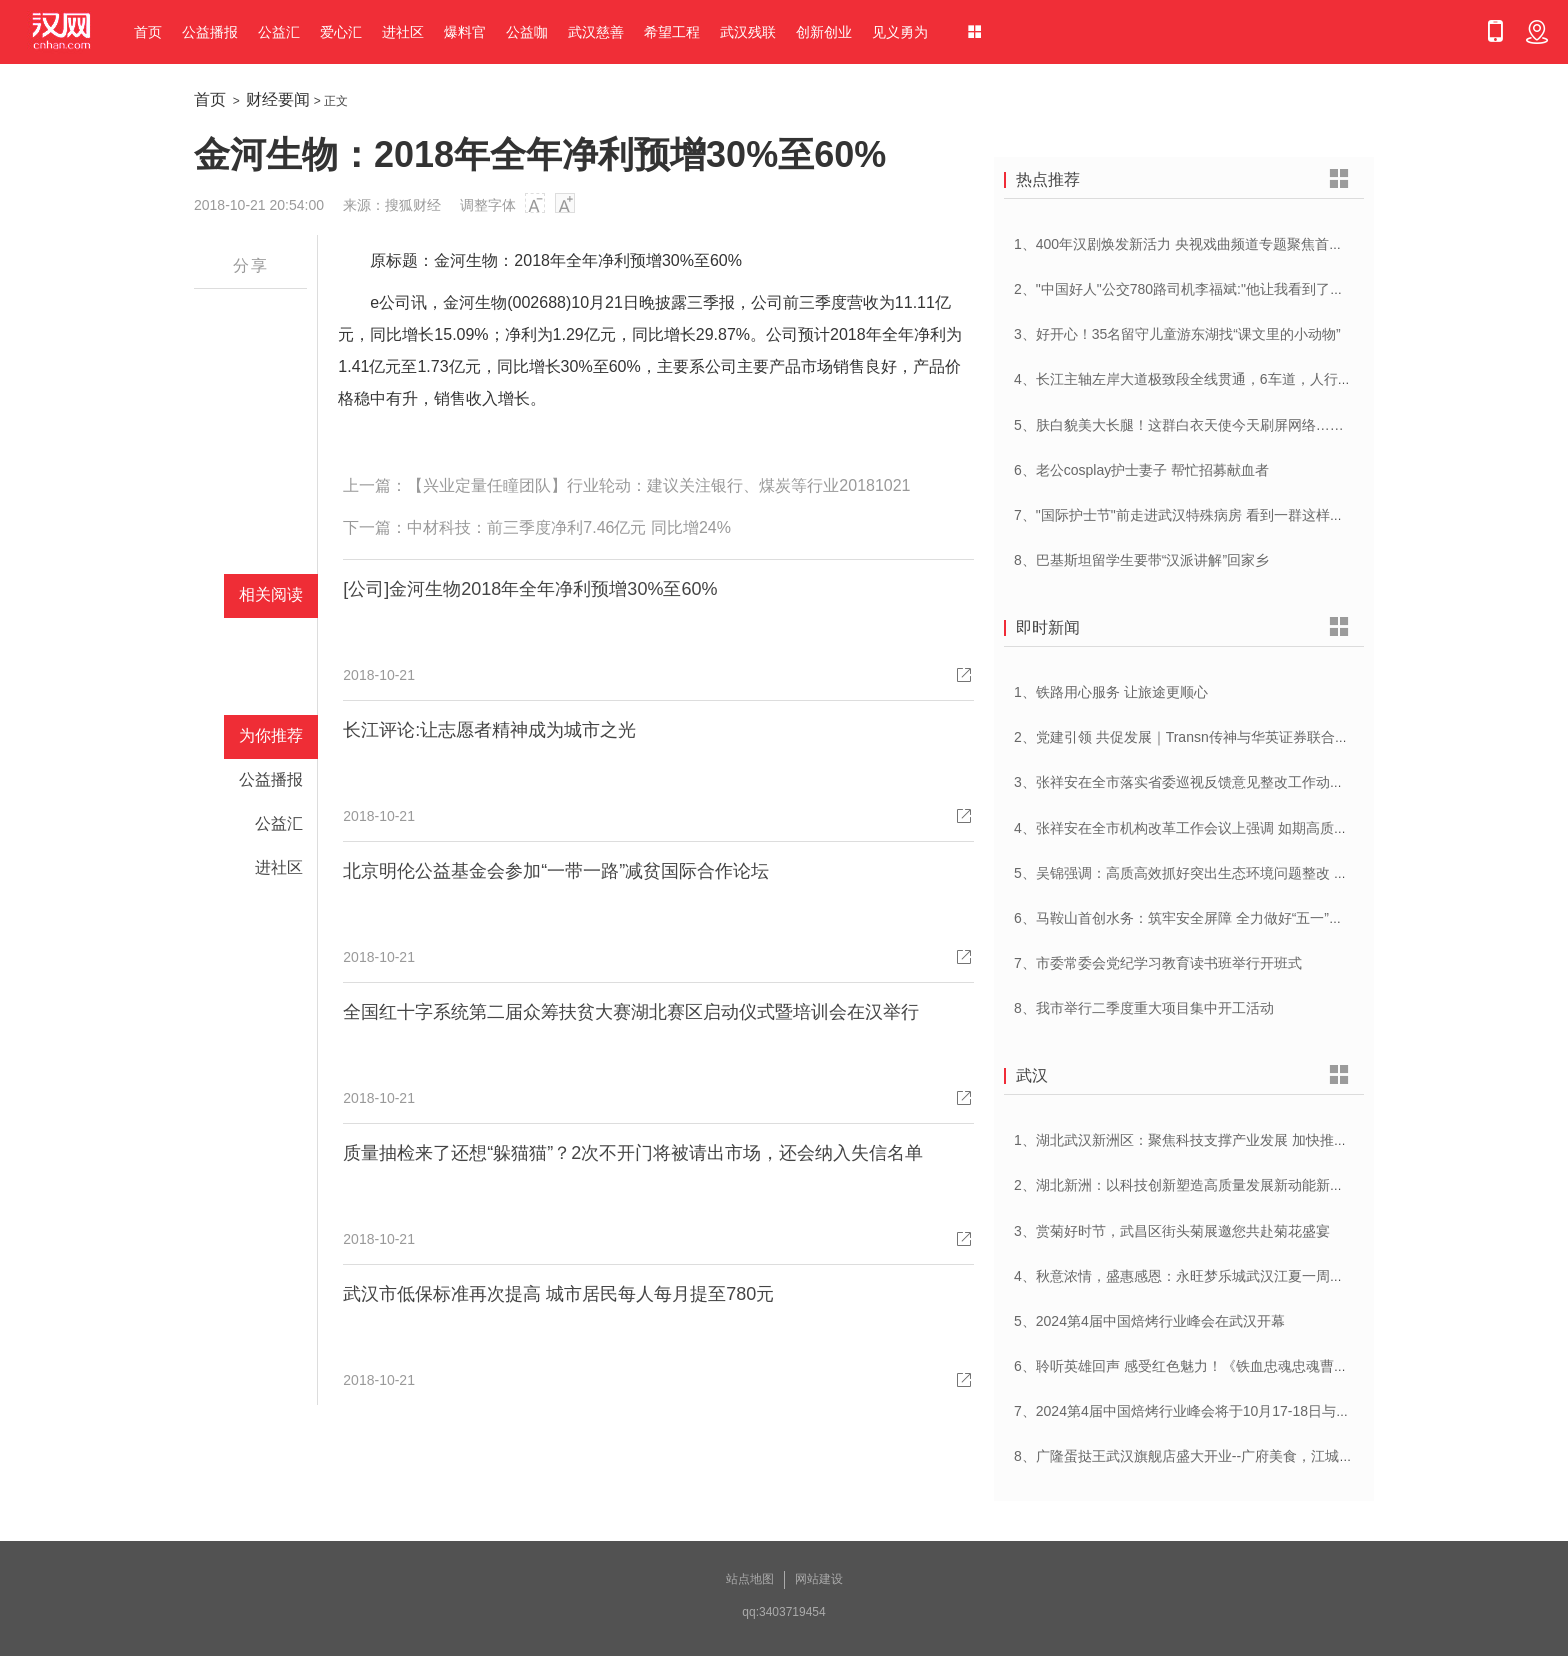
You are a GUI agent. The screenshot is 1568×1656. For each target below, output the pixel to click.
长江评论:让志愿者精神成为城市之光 (489, 730)
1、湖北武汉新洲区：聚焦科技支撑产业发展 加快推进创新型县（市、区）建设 (1258, 1140)
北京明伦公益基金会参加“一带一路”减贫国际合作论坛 (556, 871)
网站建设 (819, 1579)
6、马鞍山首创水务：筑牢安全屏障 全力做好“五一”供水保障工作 (1213, 918)
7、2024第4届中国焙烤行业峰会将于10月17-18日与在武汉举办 (1210, 1411)
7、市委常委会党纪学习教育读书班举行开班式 (1158, 963)
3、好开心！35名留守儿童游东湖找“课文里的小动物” (1177, 334)
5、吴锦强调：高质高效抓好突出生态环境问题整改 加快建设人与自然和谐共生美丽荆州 (1286, 873)
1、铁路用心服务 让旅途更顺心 (1111, 692)
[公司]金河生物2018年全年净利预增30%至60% (530, 589)
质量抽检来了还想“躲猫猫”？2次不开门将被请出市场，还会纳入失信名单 (633, 1153)
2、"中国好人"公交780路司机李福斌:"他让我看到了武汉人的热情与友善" (1237, 289)
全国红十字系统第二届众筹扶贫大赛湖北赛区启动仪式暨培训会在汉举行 (631, 1012)
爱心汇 (341, 32)
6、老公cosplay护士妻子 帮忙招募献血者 (1141, 470)
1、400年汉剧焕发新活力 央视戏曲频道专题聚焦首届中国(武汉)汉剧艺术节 (1246, 244)
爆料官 (465, 32)
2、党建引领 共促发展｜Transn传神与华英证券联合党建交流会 (1209, 737)
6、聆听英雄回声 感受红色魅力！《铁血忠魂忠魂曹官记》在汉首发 (1223, 1366)
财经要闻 (278, 99)
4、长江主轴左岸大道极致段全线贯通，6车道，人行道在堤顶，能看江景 (1239, 379)
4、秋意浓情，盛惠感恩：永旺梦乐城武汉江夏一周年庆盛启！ (1207, 1276)
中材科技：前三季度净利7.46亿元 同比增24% (569, 527)
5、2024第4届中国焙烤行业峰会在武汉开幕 (1149, 1321)
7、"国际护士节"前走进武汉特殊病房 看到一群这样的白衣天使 (1207, 515)
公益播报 (210, 32)
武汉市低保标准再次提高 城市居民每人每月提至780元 (558, 1294)
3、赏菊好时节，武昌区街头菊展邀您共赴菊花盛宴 (1172, 1231)
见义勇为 (900, 32)
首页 (148, 32)
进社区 (403, 32)
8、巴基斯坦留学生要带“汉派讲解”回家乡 (1141, 560)
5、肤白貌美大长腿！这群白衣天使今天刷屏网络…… (1179, 425)
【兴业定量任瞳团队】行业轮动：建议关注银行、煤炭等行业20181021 (658, 485)
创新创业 (824, 32)
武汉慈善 (596, 32)
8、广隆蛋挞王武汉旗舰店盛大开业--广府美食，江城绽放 (1190, 1456)
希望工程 (672, 32)
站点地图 (750, 1579)
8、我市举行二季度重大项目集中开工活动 (1144, 1008)
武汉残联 (748, 32)
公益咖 (527, 32)
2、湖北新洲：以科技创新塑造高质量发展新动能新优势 (1186, 1185)
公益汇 (279, 32)
